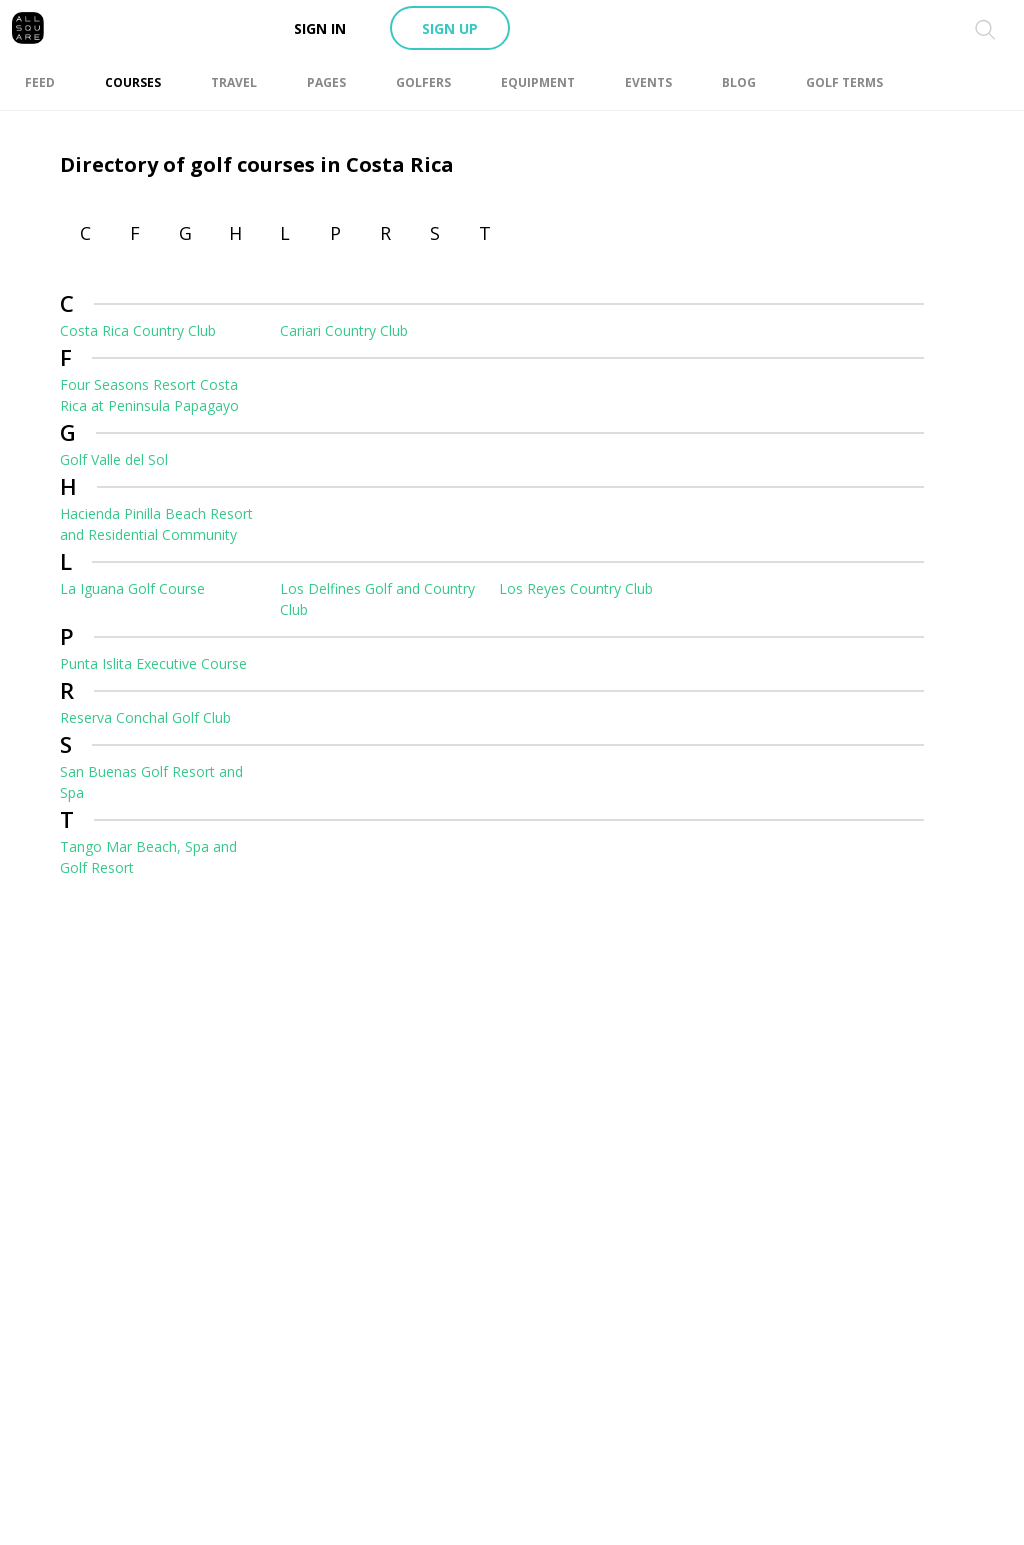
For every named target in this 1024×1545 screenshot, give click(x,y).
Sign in (320, 28)
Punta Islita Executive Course (153, 663)
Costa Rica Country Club (138, 330)
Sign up (450, 28)
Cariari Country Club (344, 330)
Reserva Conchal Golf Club (145, 717)
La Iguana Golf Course (132, 588)
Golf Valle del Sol (114, 459)
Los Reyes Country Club (576, 588)
